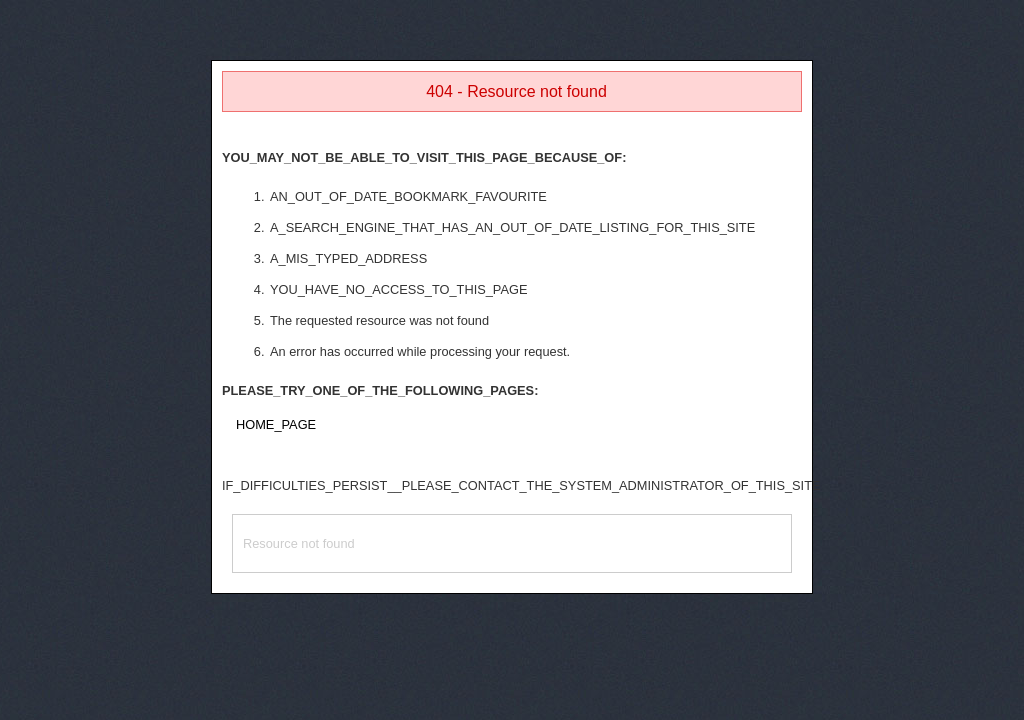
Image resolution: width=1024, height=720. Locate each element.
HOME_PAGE (276, 424)
